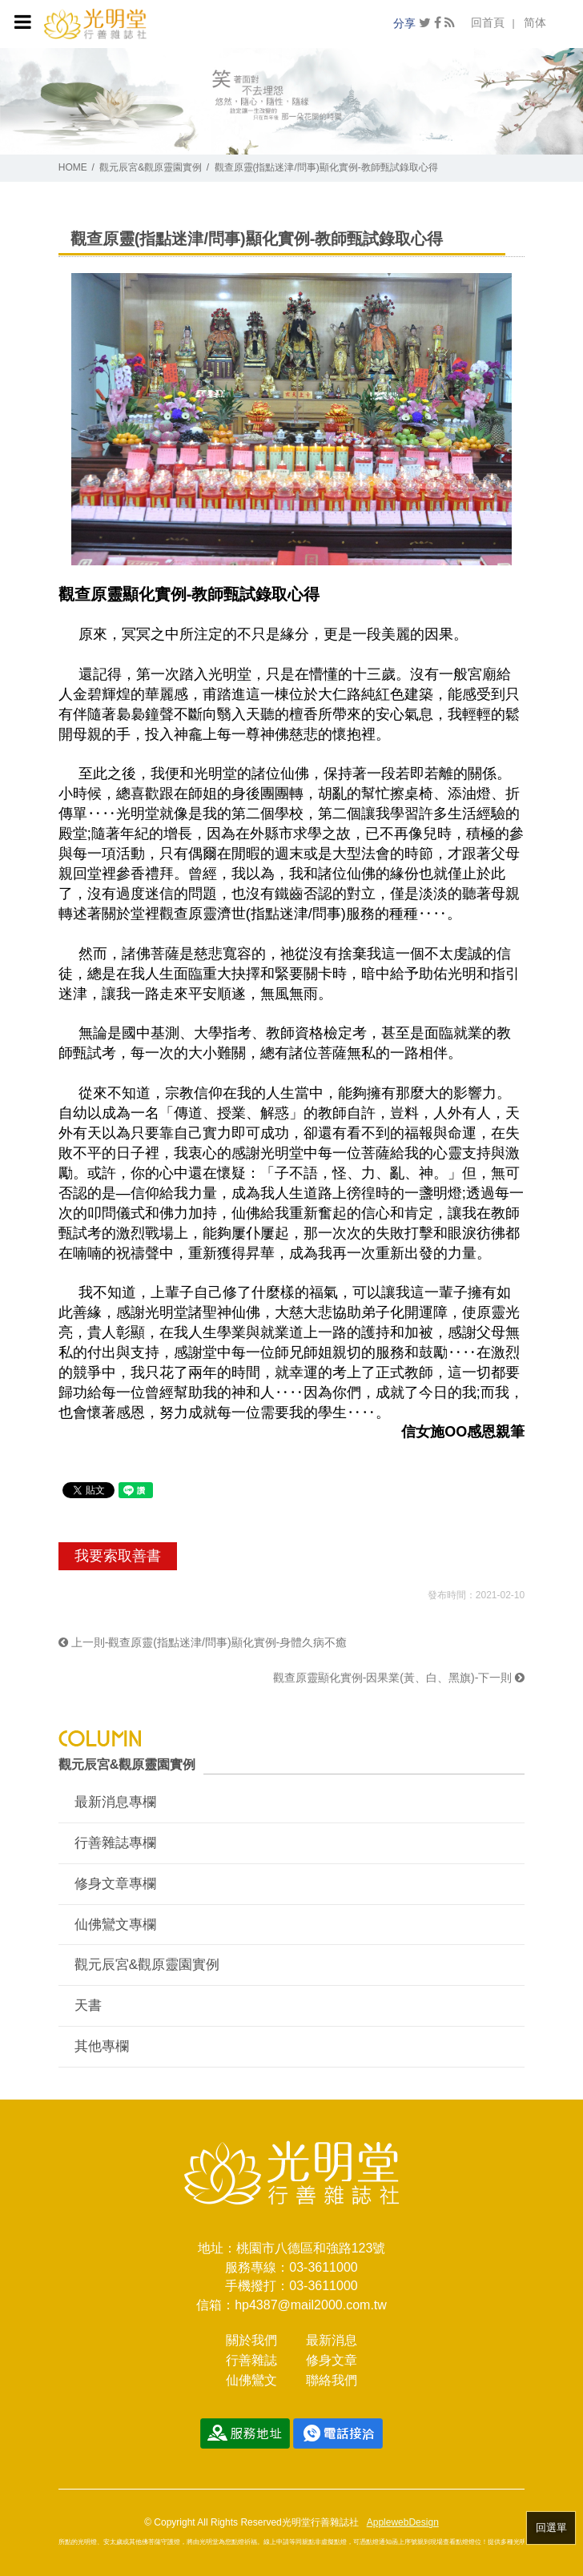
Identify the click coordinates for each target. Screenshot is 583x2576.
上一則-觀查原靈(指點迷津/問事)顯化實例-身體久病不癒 (202, 1642)
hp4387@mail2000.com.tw (311, 2305)
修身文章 (331, 2360)
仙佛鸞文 (251, 2380)
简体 (535, 22)
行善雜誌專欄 (115, 1843)
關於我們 (251, 2340)
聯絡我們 (331, 2380)
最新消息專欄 (115, 1802)
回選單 (551, 2528)
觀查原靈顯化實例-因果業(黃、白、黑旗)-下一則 (399, 1677)
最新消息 (331, 2340)
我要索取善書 (117, 1556)
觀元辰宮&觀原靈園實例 (150, 167)
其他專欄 (101, 2046)
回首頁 (488, 22)
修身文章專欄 (115, 1883)
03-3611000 (323, 2267)
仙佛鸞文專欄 (115, 1924)
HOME (72, 167)
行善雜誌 (251, 2360)
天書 (88, 2005)
